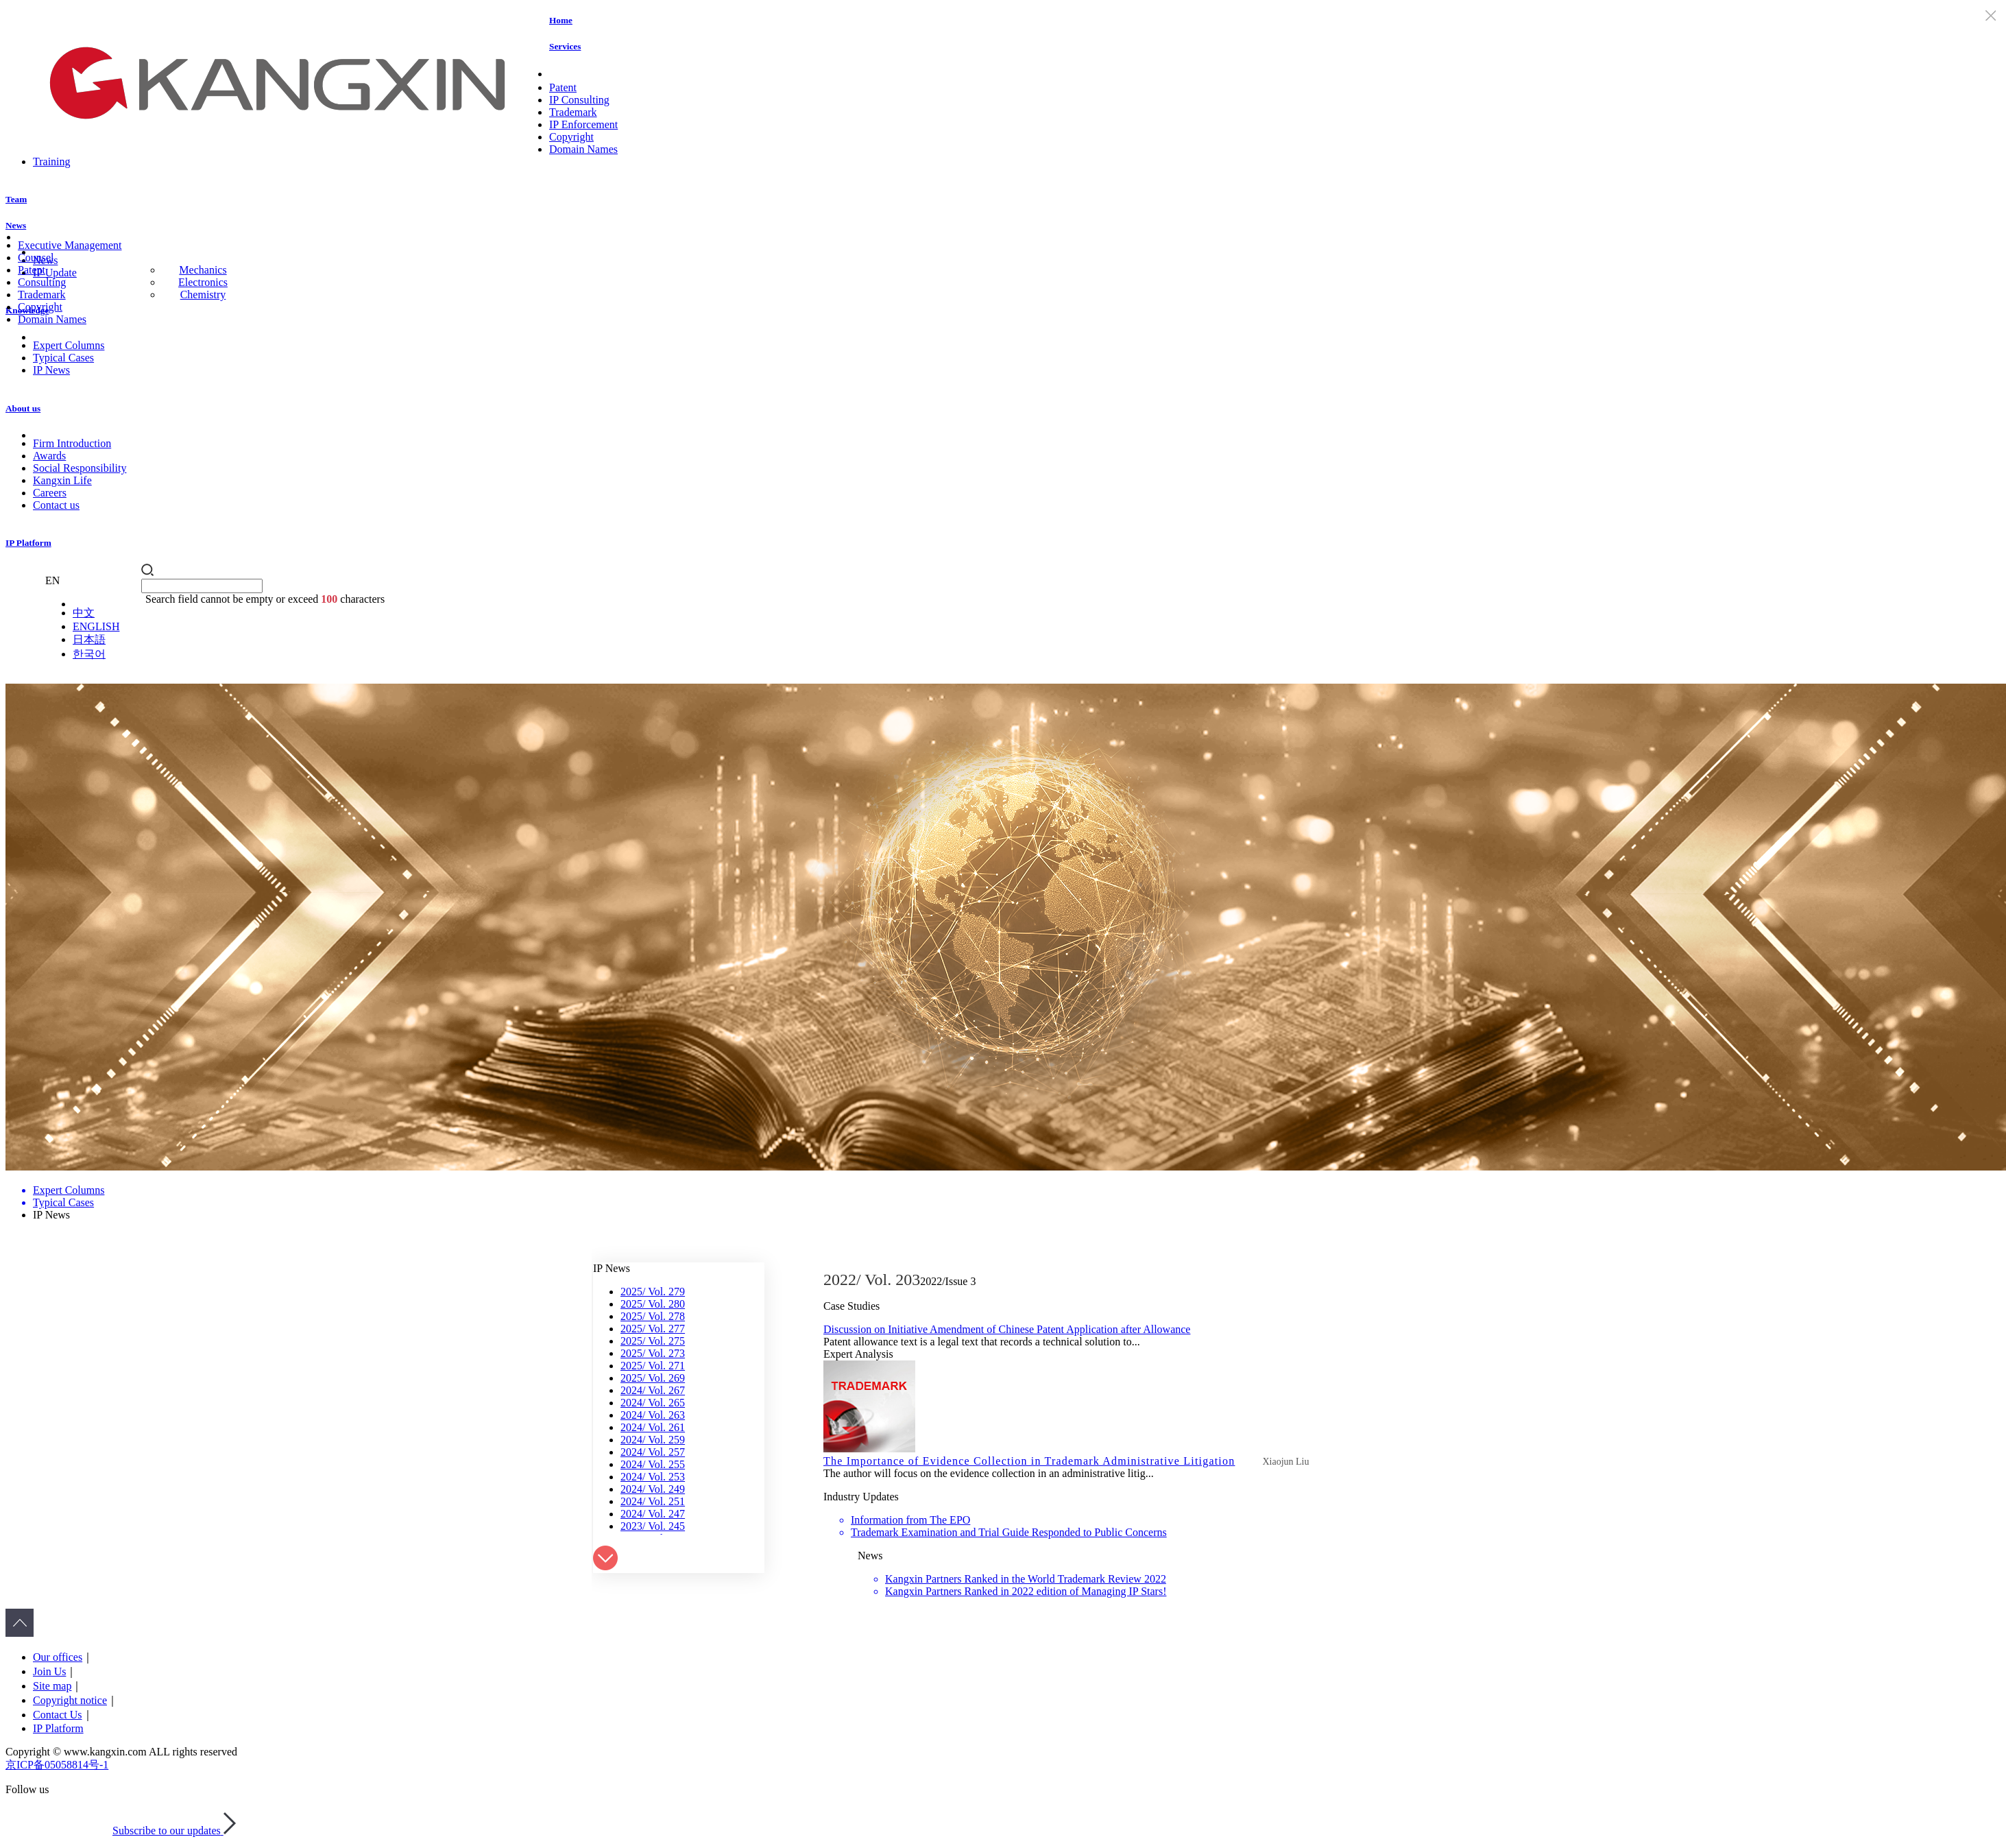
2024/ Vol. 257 (652, 1452)
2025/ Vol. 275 (652, 1341)
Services (565, 46)
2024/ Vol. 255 (652, 1464)
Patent (563, 87)
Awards (49, 455)
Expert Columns (68, 345)
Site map (52, 1686)
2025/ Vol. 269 (652, 1378)
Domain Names (583, 149)
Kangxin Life (62, 480)
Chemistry (203, 294)
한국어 (89, 654)
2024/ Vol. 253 (652, 1477)
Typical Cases (63, 357)
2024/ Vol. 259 (652, 1439)
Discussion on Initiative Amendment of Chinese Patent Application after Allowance (1006, 1329)
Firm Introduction (72, 443)
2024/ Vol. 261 (652, 1427)
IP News (51, 370)
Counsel (35, 257)
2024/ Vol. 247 (652, 1514)
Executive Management (70, 245)
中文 (84, 613)
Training (52, 161)
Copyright (571, 137)
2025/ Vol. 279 (652, 1291)
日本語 (89, 639)
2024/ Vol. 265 (652, 1402)
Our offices (57, 1657)
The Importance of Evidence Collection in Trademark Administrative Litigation (1029, 1461)
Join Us (49, 1671)
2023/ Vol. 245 (652, 1526)
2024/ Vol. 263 (652, 1415)
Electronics (203, 282)
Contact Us (57, 1714)
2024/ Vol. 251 (652, 1501)
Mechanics (202, 270)
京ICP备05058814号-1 (56, 1765)
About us (22, 408)
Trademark (573, 112)
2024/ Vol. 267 (652, 1390)
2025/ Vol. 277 (652, 1328)
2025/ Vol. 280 (652, 1304)
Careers (50, 493)
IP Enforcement (583, 124)
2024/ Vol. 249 (652, 1489)
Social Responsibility (79, 468)
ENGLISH (96, 626)
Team (16, 199)
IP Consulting (579, 100)
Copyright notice (70, 1700)
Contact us (56, 505)
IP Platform (28, 543)
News (15, 225)
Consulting (42, 282)
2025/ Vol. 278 (652, 1316)
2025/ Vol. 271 (652, 1365)
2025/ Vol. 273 (652, 1353)
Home (560, 20)
